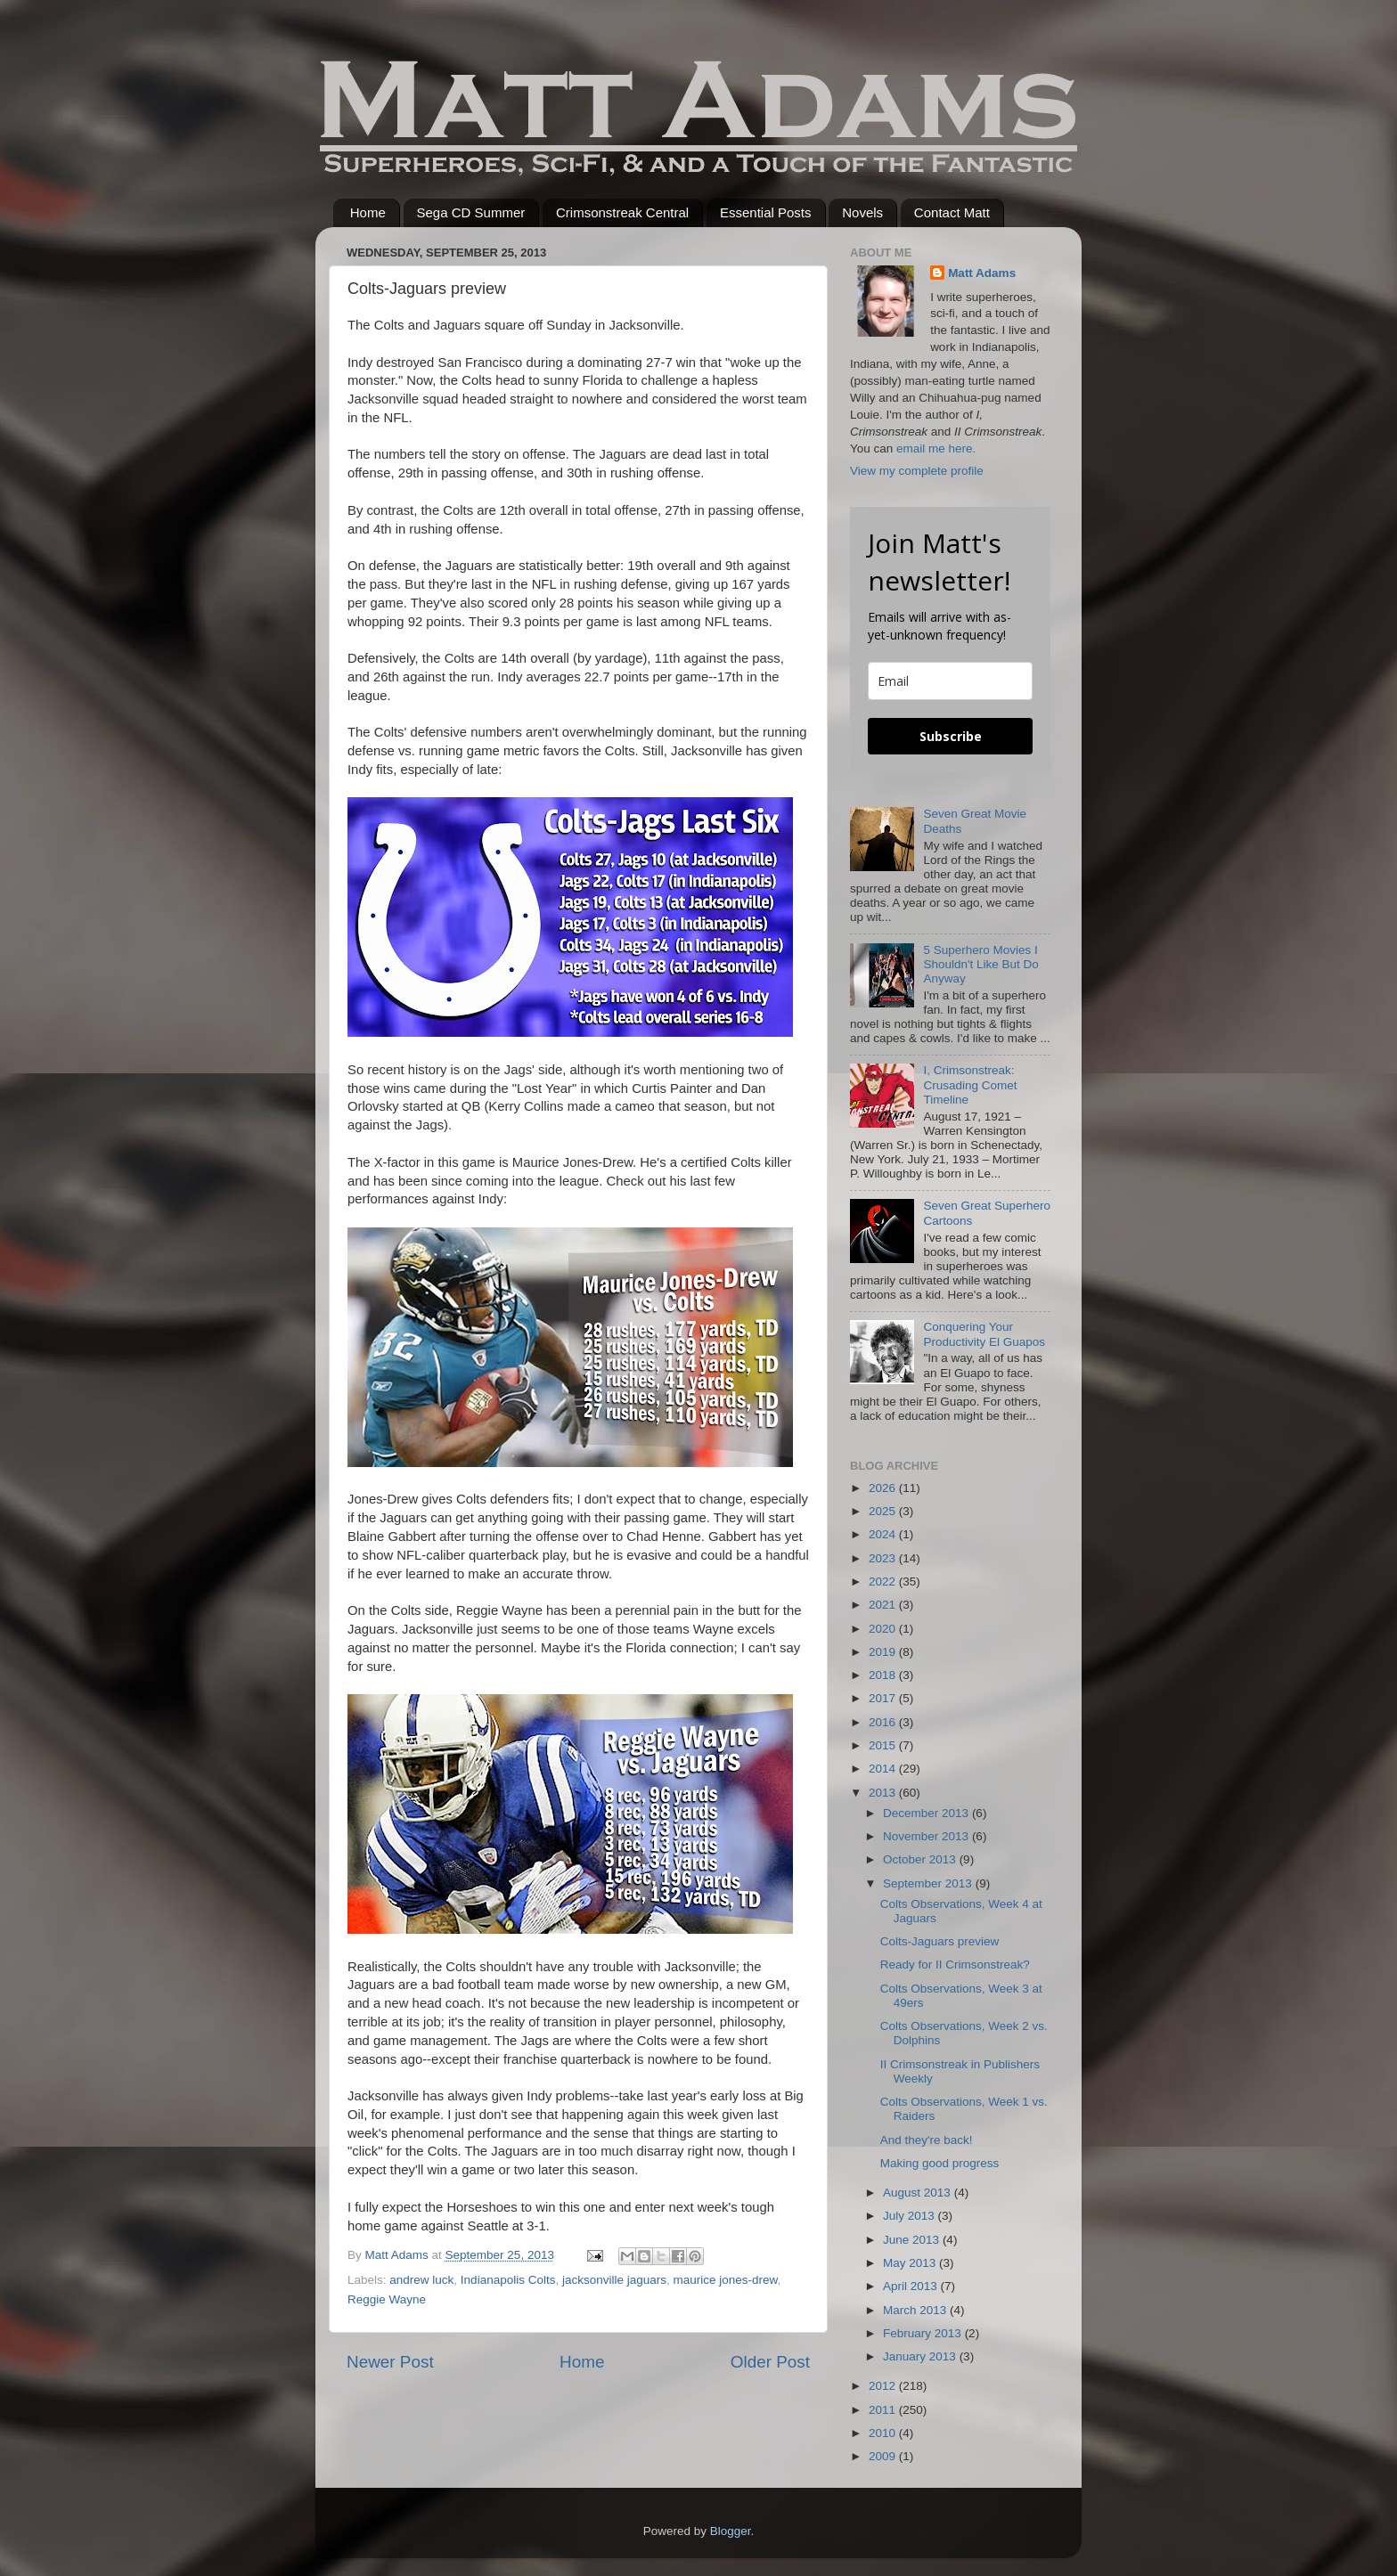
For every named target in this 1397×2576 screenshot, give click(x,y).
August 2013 (918, 2192)
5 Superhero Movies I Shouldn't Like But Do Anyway (980, 964)
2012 (884, 2386)
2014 (884, 1768)
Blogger (730, 2531)
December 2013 (927, 1813)
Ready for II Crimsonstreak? (955, 1964)
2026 (884, 1488)
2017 (884, 1698)
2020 (884, 1628)
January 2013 (921, 2356)
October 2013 (921, 1859)
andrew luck (421, 2280)
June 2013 (913, 2239)
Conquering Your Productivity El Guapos (984, 1334)
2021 (884, 1604)
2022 (884, 1581)
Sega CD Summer (471, 212)
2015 (884, 1745)
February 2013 (924, 2333)
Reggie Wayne (386, 2299)
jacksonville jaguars (614, 2280)
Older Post (770, 2361)
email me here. (936, 448)
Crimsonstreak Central (622, 212)
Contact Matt (952, 212)
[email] (950, 681)
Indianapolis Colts (508, 2280)
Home (368, 212)
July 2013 (910, 2215)
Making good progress (940, 2163)
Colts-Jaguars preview (940, 1941)
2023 (884, 1558)
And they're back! (926, 2140)
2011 (884, 2410)
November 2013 (927, 1836)
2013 (884, 1792)
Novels (862, 212)
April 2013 (912, 2286)
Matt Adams (982, 273)
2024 (884, 1534)
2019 (884, 1652)
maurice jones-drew (726, 2280)
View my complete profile (917, 470)
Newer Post (390, 2361)
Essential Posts (766, 212)
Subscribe (950, 736)
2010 (884, 2433)
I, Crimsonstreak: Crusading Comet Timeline (970, 1084)
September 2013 (929, 1883)
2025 (884, 1511)
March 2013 (916, 2310)
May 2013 (911, 2263)
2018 (884, 1675)
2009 (884, 2456)
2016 (884, 1722)
